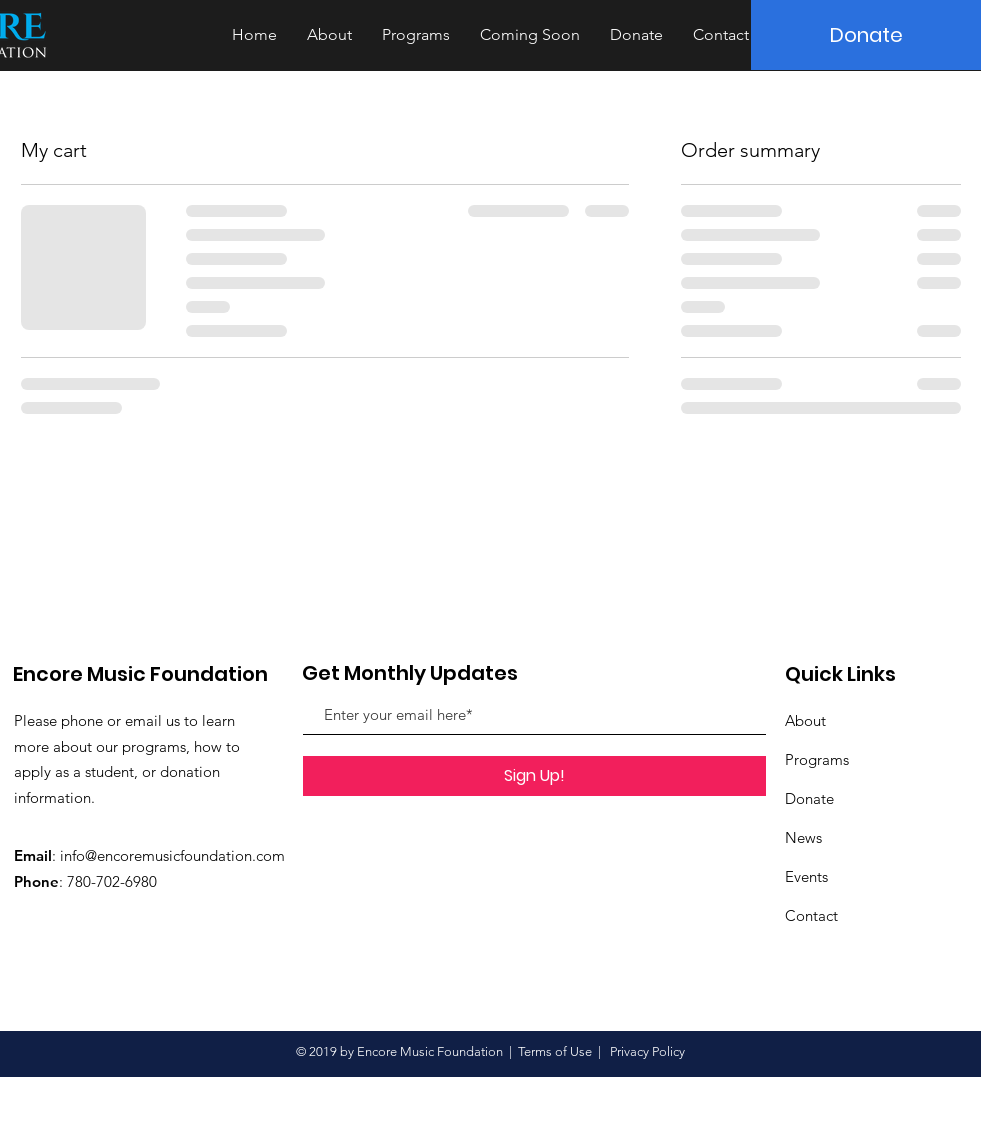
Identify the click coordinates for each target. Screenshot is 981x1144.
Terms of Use (555, 1051)
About (805, 720)
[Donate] (866, 35)
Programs (817, 759)
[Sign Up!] (534, 776)
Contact (811, 915)
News (803, 837)
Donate (809, 798)
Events (806, 876)
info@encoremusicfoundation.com (172, 855)
